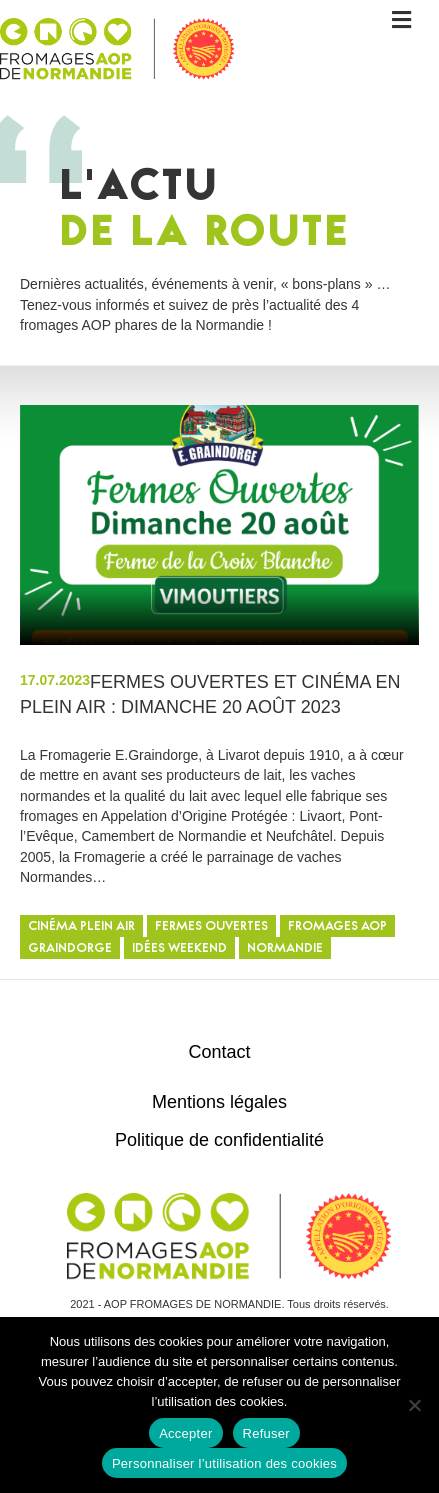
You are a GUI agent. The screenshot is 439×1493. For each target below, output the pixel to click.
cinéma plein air (81, 927)
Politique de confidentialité (219, 1140)
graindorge (70, 949)
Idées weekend (179, 949)
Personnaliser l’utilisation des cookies (224, 1463)
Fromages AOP (337, 927)
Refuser (266, 1433)
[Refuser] (414, 1405)
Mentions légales (219, 1102)
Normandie (285, 949)
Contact (219, 1052)
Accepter (185, 1433)
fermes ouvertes (211, 927)
